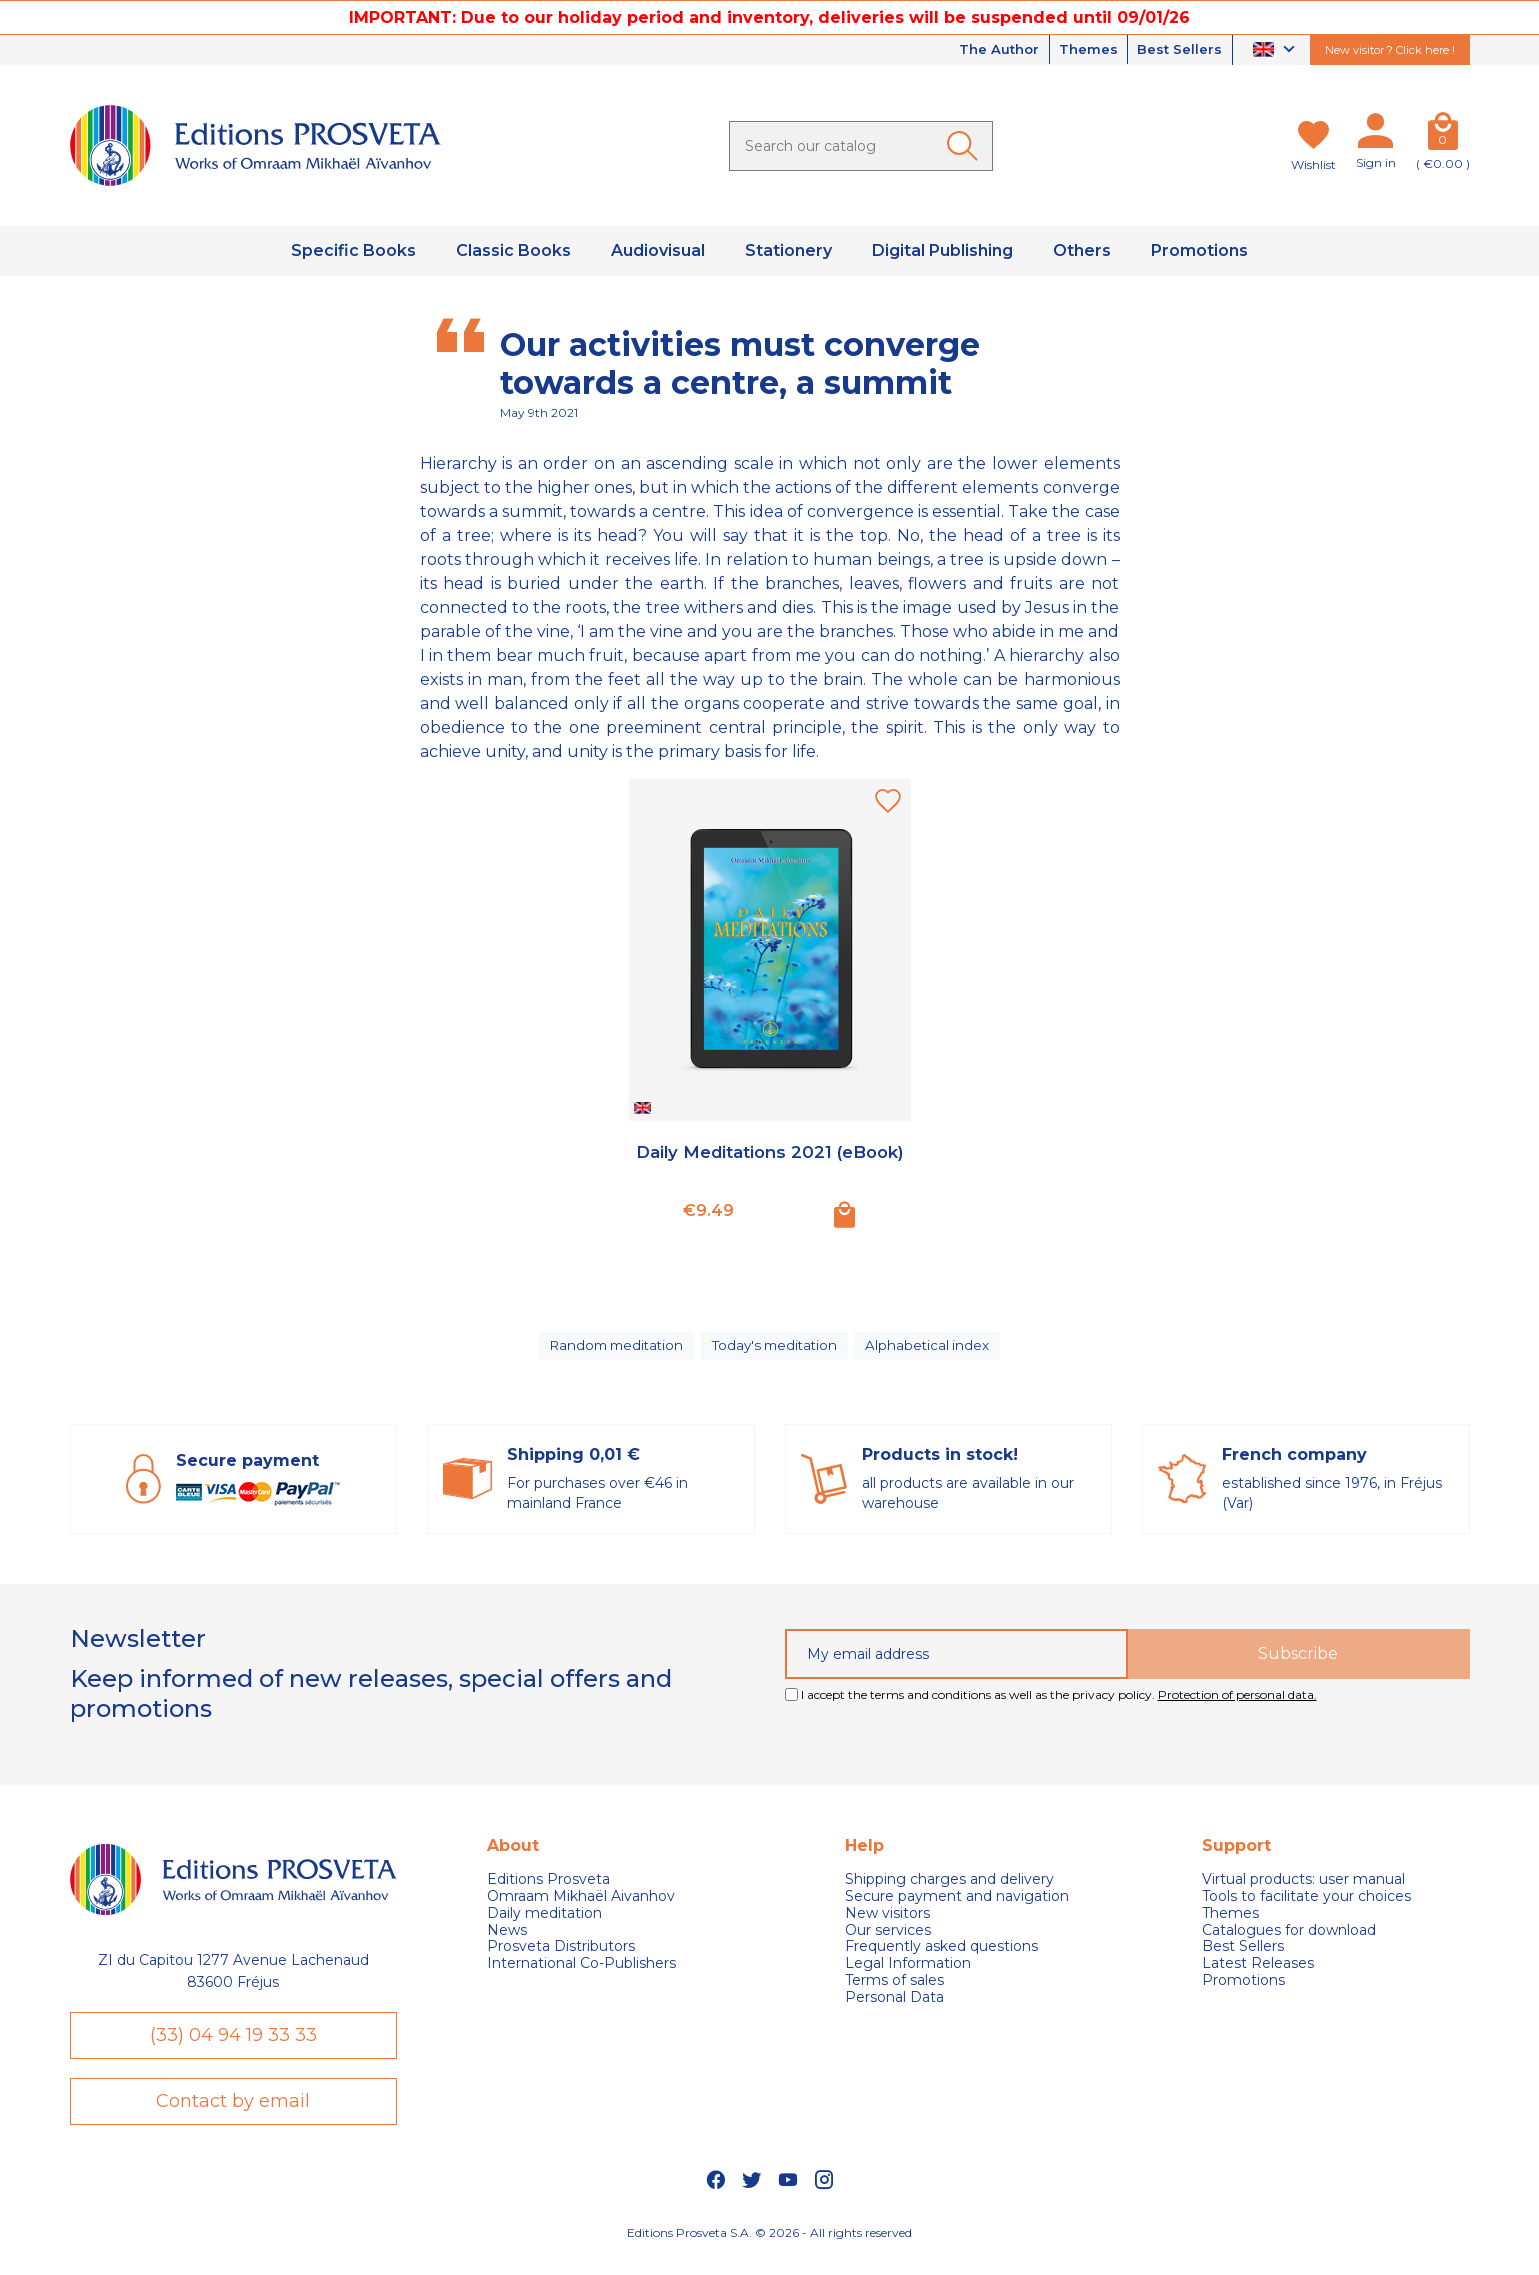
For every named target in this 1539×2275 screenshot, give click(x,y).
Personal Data (894, 2006)
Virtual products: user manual (1303, 1888)
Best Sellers (1177, 50)
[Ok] (966, 146)
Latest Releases (1258, 1972)
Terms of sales (894, 1989)
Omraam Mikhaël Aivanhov (581, 1905)
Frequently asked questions (941, 1956)
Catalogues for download (1289, 1939)
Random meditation (615, 1351)
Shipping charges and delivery (949, 1888)
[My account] (1376, 135)
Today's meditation (778, 1351)
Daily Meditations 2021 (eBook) (770, 1163)
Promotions (1243, 1989)
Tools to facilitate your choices (1306, 1905)
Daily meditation (544, 1922)
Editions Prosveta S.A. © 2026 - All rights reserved (769, 2250)
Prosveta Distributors (561, 1956)
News (507, 1939)
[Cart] (1443, 135)
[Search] (861, 146)
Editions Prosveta (548, 1888)
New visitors (887, 1922)
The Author (982, 50)
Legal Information (908, 1972)
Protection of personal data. (1237, 1703)
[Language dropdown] (1276, 50)
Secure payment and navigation (957, 1905)
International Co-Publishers (581, 1972)
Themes (1079, 50)
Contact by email (233, 2116)
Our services (888, 1939)
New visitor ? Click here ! (1390, 50)
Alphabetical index (933, 1351)
